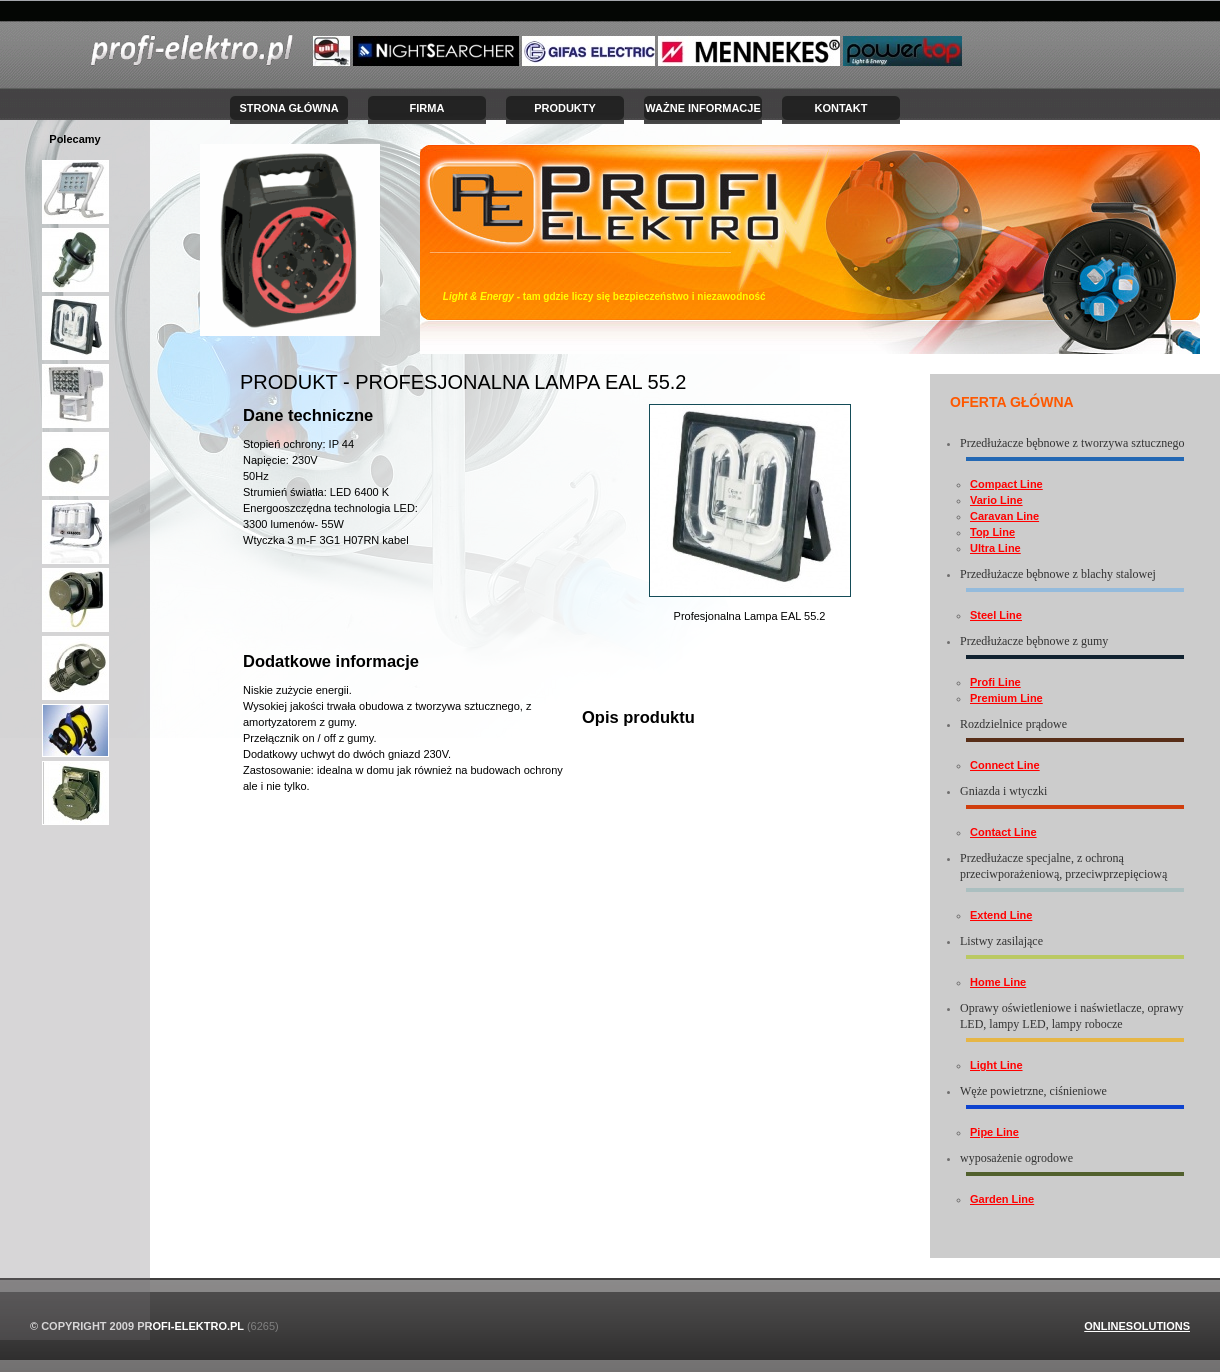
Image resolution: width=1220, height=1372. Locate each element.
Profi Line (995, 682)
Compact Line (1006, 484)
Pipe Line (994, 1132)
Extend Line (1001, 915)
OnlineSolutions (1137, 1326)
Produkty (565, 108)
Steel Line (996, 615)
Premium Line (1006, 698)
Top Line (992, 532)
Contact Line (1003, 832)
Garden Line (1002, 1199)
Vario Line (996, 500)
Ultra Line (995, 548)
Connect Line (1005, 765)
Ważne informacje (703, 108)
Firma (427, 108)
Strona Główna (288, 108)
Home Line (998, 982)
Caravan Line (1004, 516)
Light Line (996, 1065)
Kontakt (841, 108)
